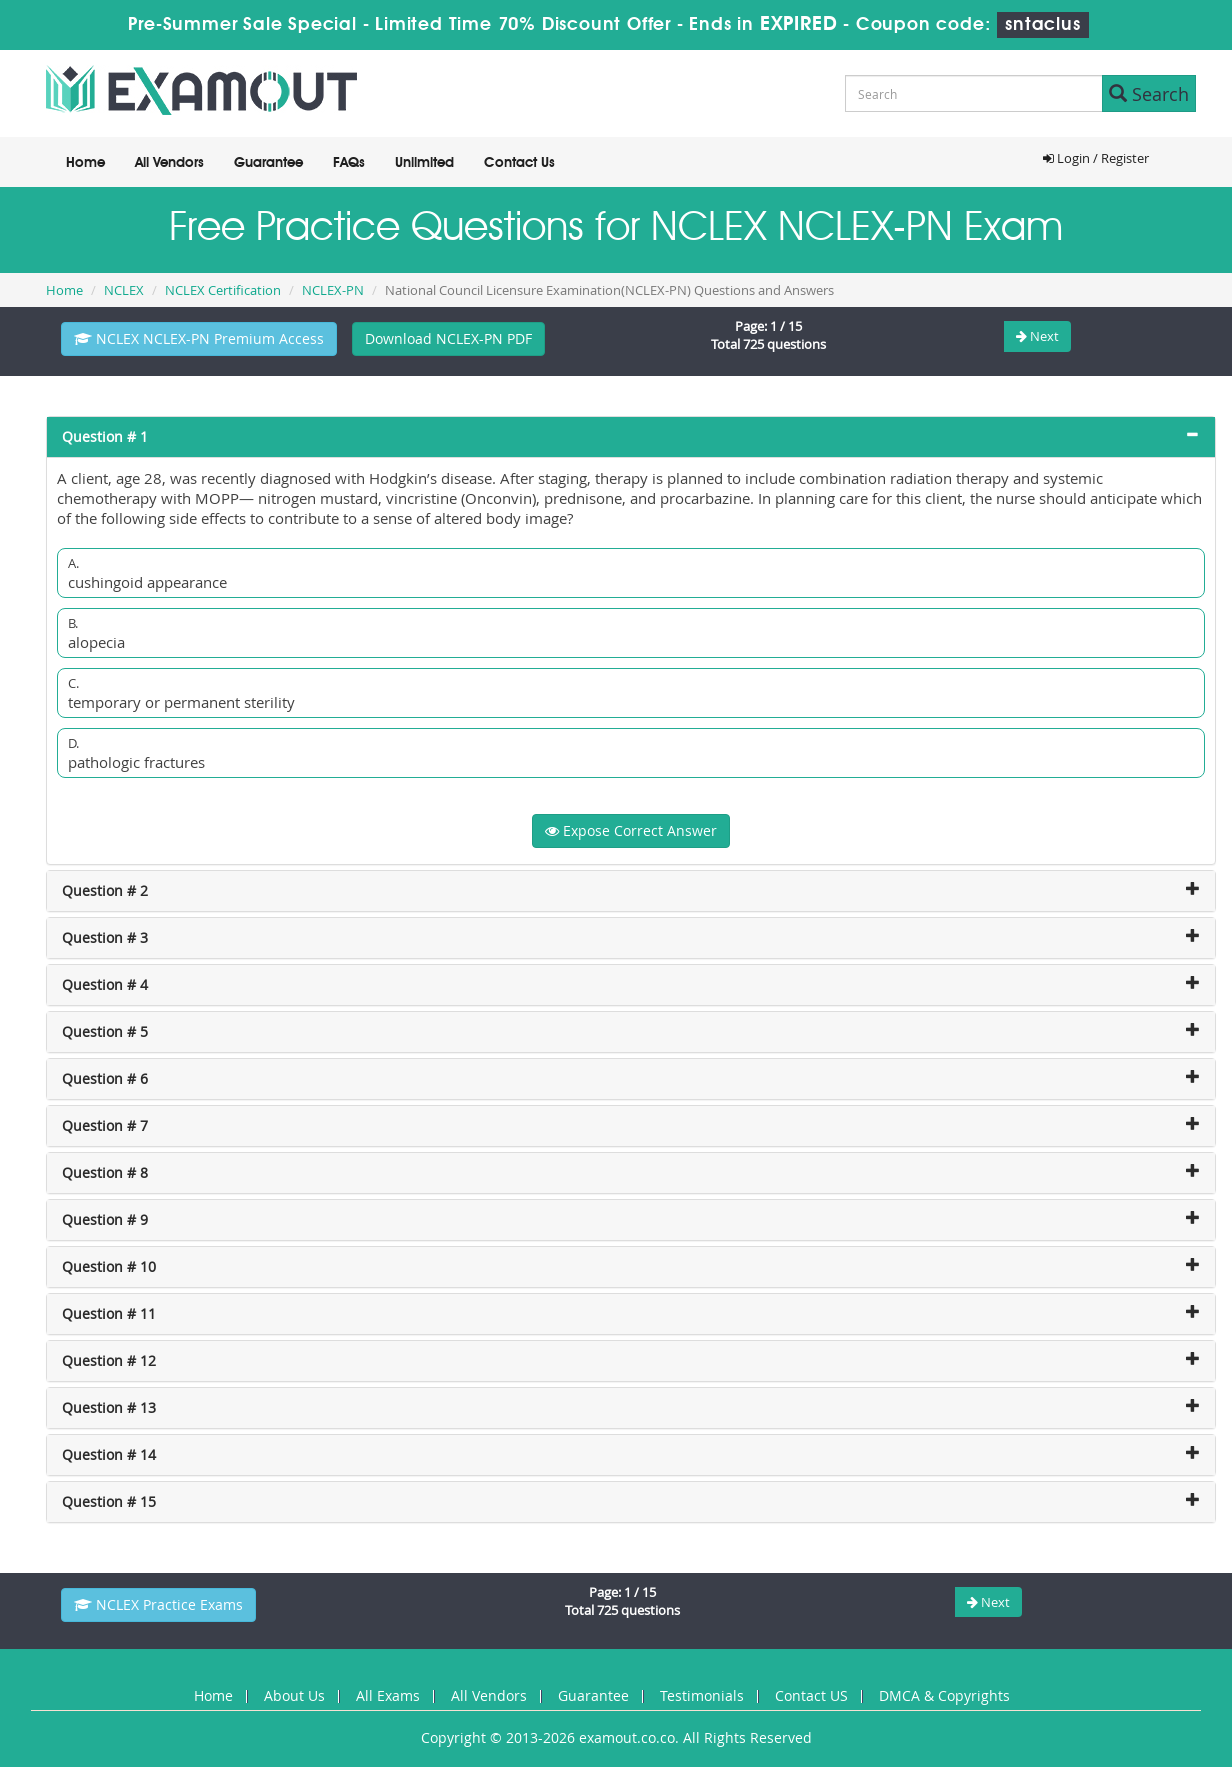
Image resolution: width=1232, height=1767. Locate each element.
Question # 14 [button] (109, 1454)
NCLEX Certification (223, 290)
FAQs (349, 163)
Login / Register (1096, 158)
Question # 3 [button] (105, 937)
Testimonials (702, 1695)
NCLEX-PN (333, 290)
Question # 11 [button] (109, 1313)
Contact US (811, 1695)
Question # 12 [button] (109, 1360)
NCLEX (124, 290)
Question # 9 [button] (105, 1219)
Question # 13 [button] (109, 1407)
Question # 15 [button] (109, 1501)
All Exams (388, 1695)
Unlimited (424, 163)
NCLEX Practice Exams (158, 1604)
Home (85, 163)
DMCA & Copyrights (944, 1695)
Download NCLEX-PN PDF (448, 338)
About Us (294, 1695)
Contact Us (519, 163)
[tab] (631, 437)
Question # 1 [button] (105, 436)
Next (1037, 336)
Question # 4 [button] (105, 984)
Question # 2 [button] (105, 890)
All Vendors (169, 163)
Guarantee (268, 163)
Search (1149, 94)
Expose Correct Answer (631, 830)
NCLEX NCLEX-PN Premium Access (199, 338)
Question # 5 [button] (105, 1031)
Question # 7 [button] (105, 1125)
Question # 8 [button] (105, 1172)
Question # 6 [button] (105, 1078)
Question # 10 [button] (109, 1266)
